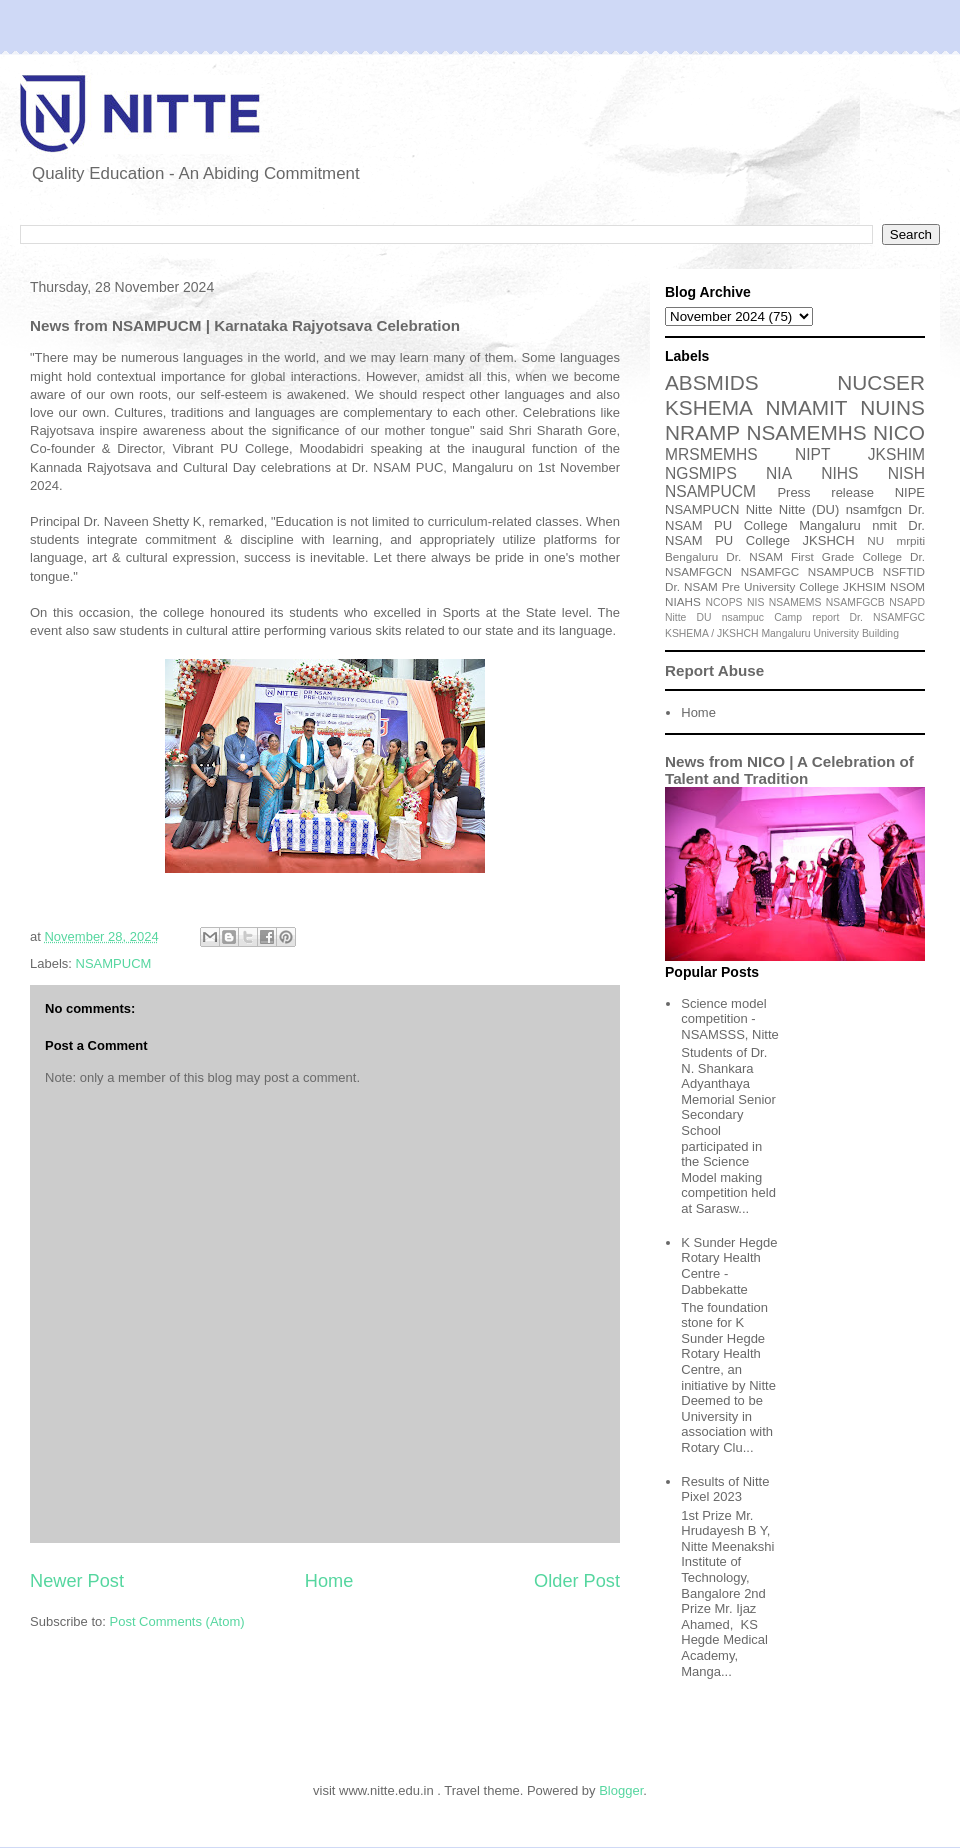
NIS (755, 602)
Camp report (806, 617)
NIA (779, 473)
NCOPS (724, 602)
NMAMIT (807, 407)
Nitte (759, 509)
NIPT (813, 454)
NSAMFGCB (855, 602)
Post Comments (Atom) (177, 1621)
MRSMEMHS (711, 454)
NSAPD (907, 602)
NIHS (839, 473)
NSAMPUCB (841, 571)
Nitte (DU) (809, 509)
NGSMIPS (701, 473)
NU (875, 540)
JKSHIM (896, 454)
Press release (825, 492)
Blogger (621, 1790)
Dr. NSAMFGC (887, 617)
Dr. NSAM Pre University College (752, 586)
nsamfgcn (874, 509)
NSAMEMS (795, 602)
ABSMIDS (712, 382)
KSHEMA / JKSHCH (712, 633)
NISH (906, 473)
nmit (884, 525)
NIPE (910, 492)
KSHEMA (709, 407)
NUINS (892, 407)
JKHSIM (864, 586)
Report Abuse (714, 670)
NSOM (907, 586)
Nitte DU (688, 617)
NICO (899, 432)
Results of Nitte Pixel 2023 (725, 1489)
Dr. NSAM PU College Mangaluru (795, 517)
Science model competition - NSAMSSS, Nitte (730, 1019)
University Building (855, 633)
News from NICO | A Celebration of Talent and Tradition (789, 770)
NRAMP (702, 432)
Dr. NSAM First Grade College (814, 556)
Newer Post (77, 1581)
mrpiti (910, 540)
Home (329, 1581)
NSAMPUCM (114, 963)
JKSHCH (829, 540)
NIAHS (683, 601)
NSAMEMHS (806, 432)
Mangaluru (785, 633)
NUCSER (881, 382)
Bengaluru (691, 556)
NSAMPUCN (702, 509)
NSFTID (904, 571)
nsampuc (743, 617)
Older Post (577, 1581)
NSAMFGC (770, 571)
